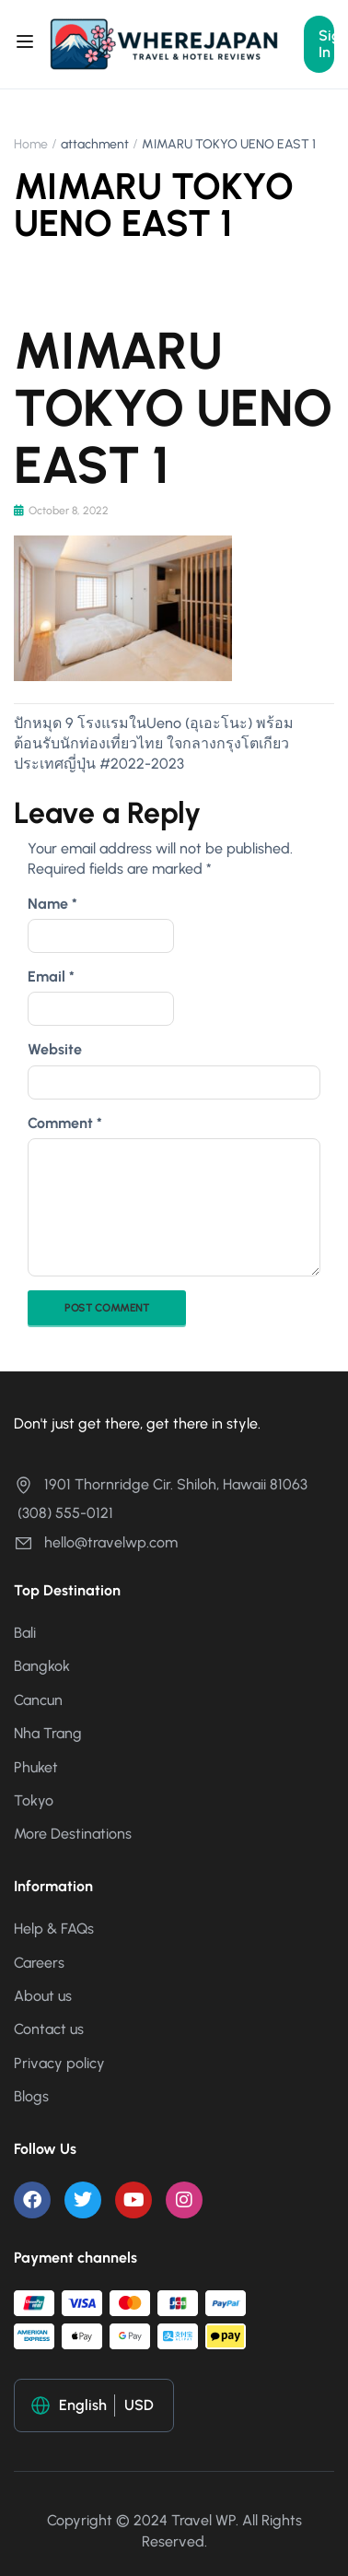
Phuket (36, 1767)
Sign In (326, 44)
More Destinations (73, 1833)
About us (43, 1996)
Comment (65, 1123)
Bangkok (42, 1666)
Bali (25, 1632)
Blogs (31, 2096)
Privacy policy (59, 2063)
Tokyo (33, 1800)
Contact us (49, 2029)
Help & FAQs (54, 1928)
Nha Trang (48, 1733)
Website (55, 1049)
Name (52, 903)
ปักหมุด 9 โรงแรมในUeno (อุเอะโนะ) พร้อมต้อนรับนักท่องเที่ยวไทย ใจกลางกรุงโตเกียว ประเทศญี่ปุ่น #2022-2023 (154, 743)
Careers (39, 1962)
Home (31, 144)
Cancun (38, 1700)
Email (51, 976)
